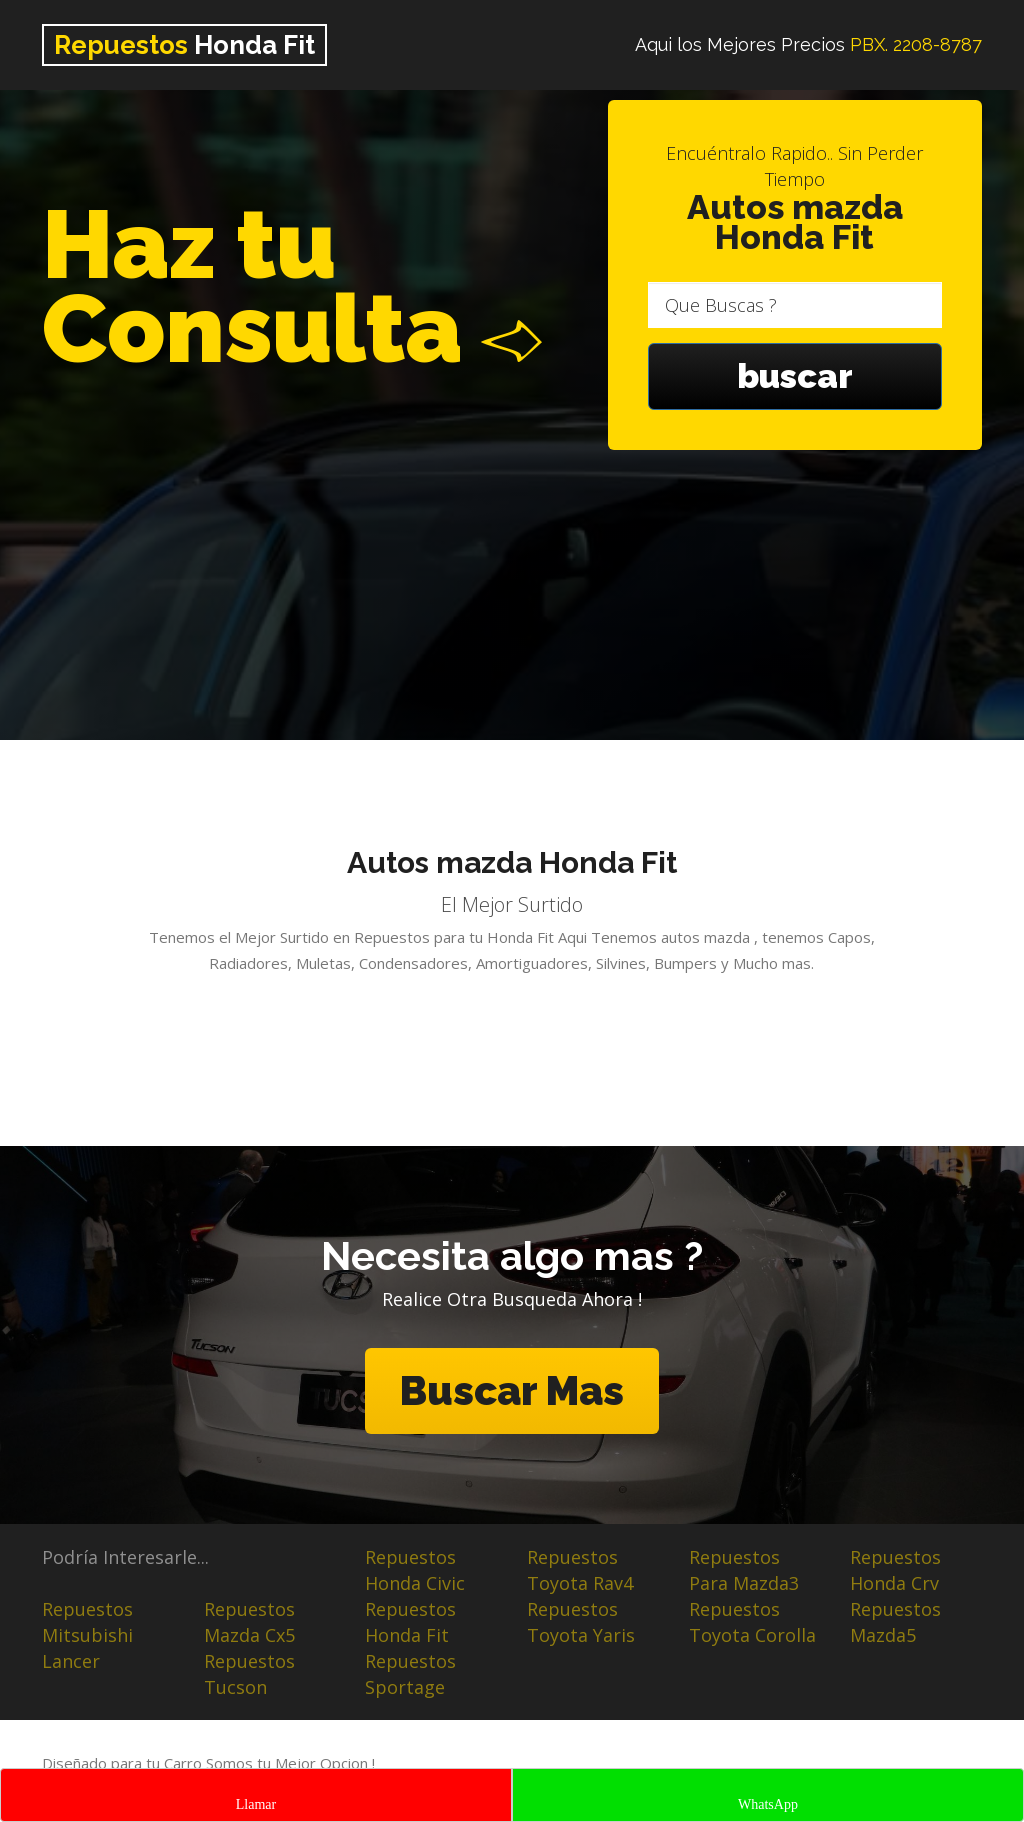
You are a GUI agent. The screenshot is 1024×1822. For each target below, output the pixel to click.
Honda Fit (184, 45)
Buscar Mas (512, 1390)
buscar (795, 376)
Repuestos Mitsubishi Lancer (87, 1635)
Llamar (256, 1804)
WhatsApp (768, 1804)
